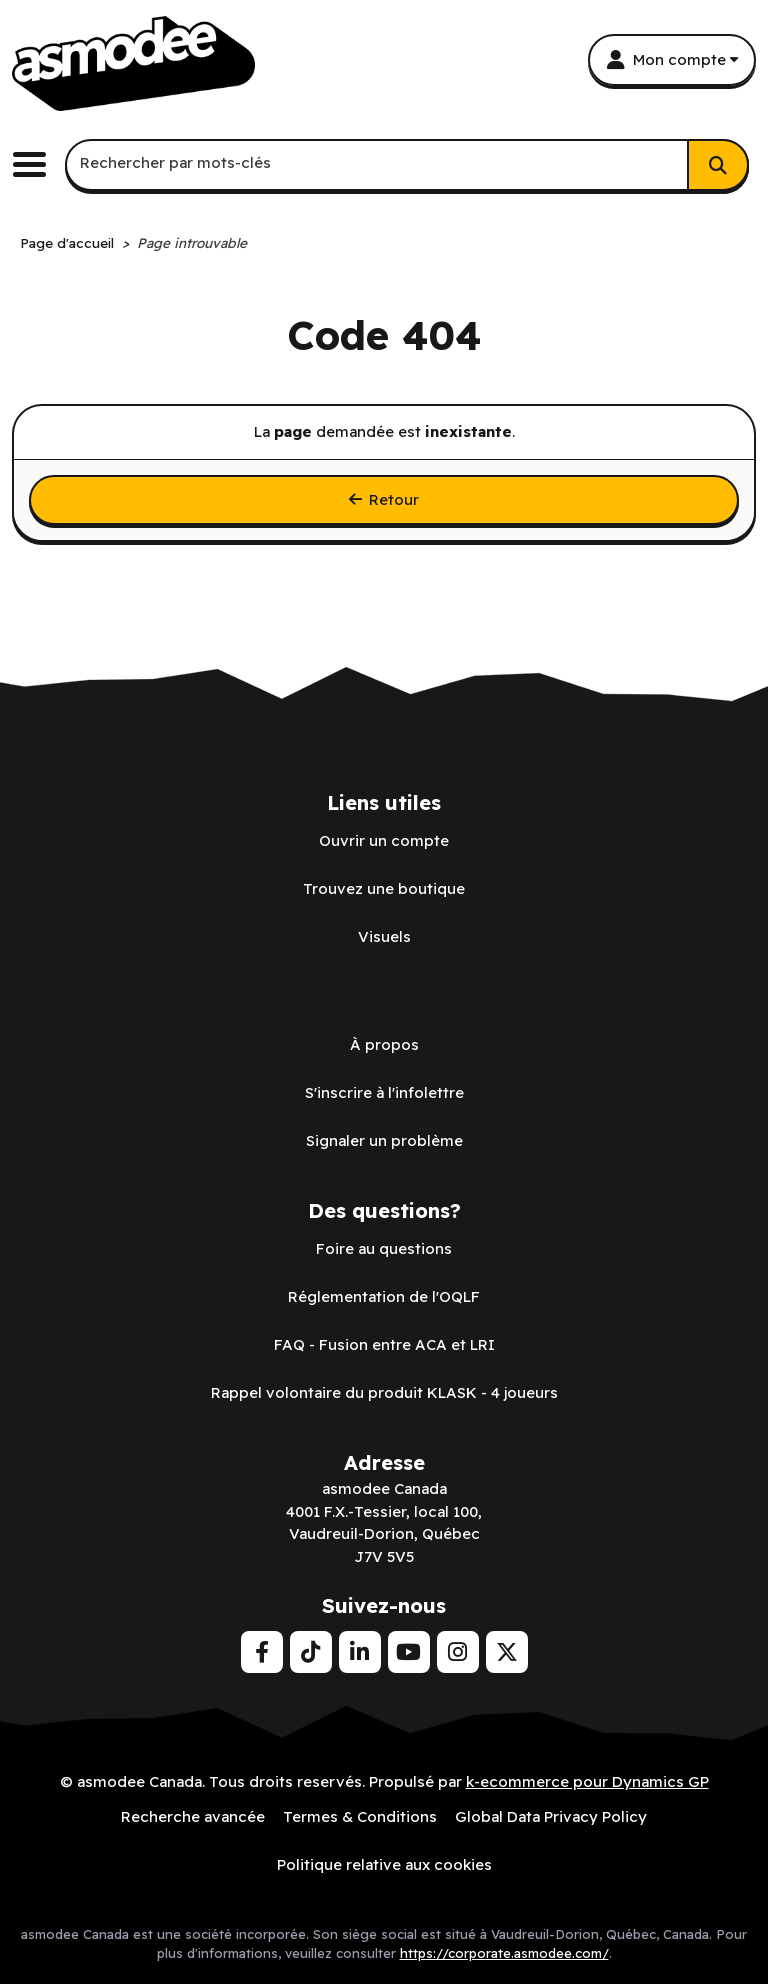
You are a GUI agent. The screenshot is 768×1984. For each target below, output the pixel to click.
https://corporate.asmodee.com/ (504, 1953)
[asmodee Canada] (133, 63)
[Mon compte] (672, 60)
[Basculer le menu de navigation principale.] (37, 164)
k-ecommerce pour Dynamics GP (587, 1781)
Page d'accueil (67, 242)
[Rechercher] (718, 165)
